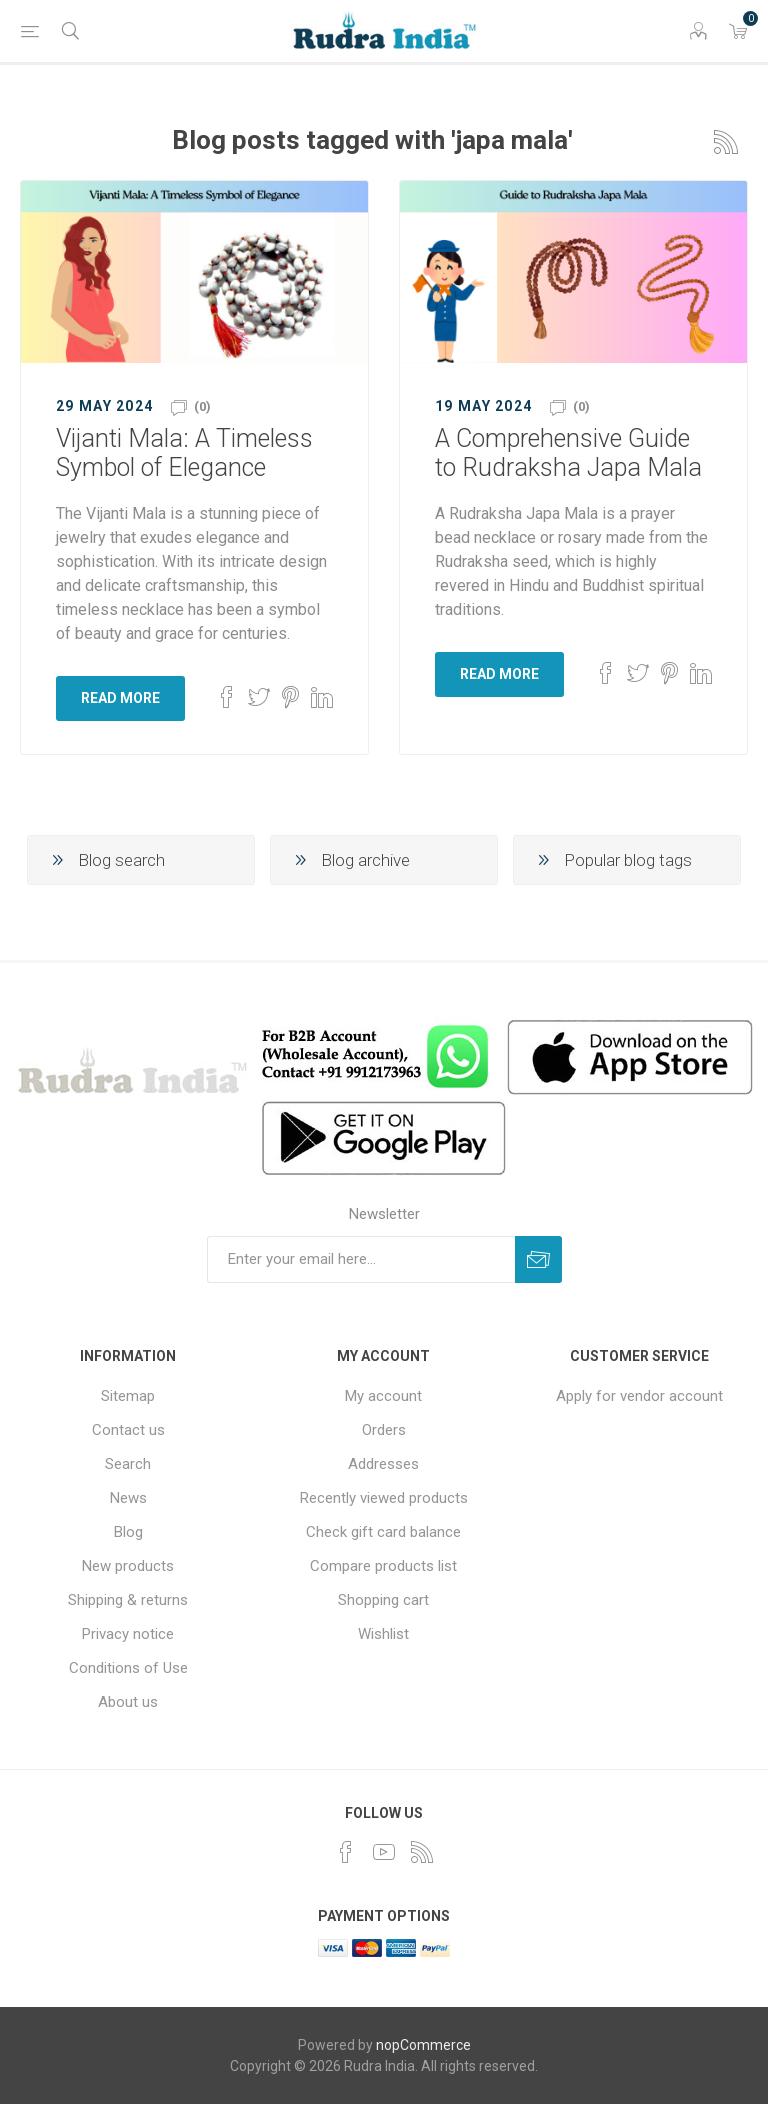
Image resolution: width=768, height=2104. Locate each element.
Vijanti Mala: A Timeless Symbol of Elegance (184, 453)
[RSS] (422, 1852)
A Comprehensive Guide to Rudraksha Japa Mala (568, 453)
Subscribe (538, 1259)
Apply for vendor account (639, 1396)
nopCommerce (423, 2045)
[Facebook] (346, 1852)
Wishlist (383, 1634)
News (128, 1498)
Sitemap (128, 1396)
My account (383, 1396)
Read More (120, 698)
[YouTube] (384, 1852)
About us (128, 1702)
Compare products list (383, 1566)
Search (128, 1464)
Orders (384, 1430)
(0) (202, 406)
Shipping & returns (128, 1600)
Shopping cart (383, 1600)
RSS (726, 142)
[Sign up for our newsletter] (361, 1259)
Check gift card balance (383, 1532)
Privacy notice (128, 1634)
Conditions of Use (128, 1668)
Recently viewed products (384, 1498)
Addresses (383, 1464)
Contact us (128, 1430)
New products (128, 1566)
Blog (128, 1532)
